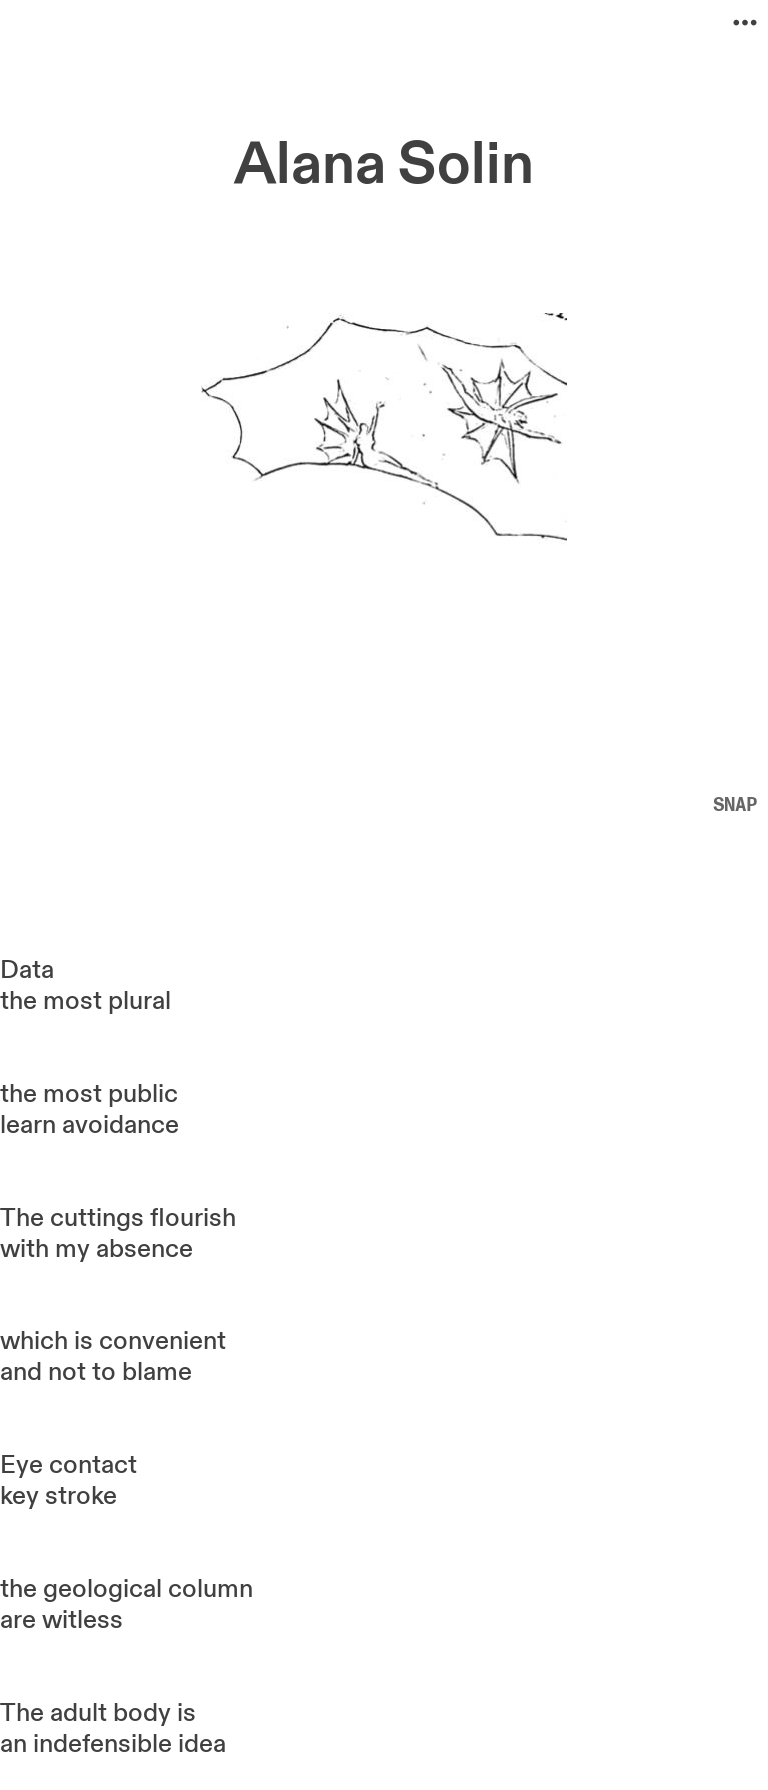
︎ (745, 23)
